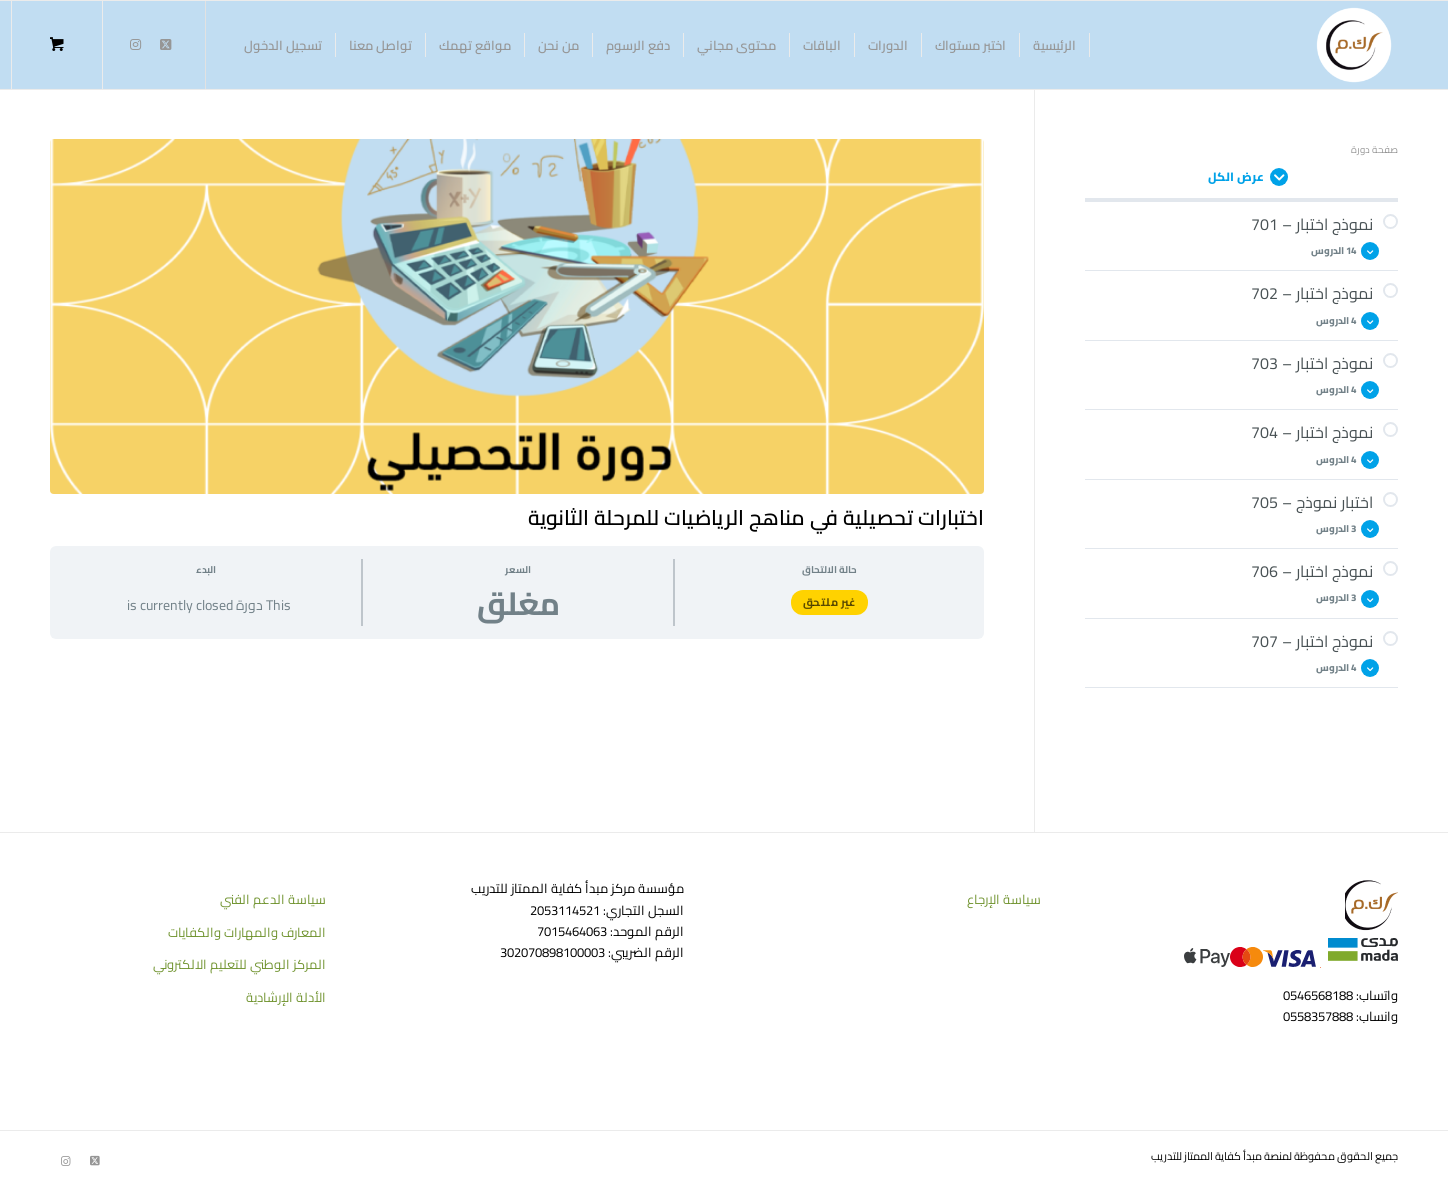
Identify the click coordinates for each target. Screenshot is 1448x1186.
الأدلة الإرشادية (286, 997)
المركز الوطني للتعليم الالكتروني (239, 964)
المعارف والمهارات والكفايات (247, 932)
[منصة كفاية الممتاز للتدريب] (1354, 45)
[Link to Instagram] (135, 44)
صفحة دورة (1374, 149)
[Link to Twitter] (165, 44)
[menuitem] (1055, 45)
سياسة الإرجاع (1004, 899)
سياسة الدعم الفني (273, 899)
